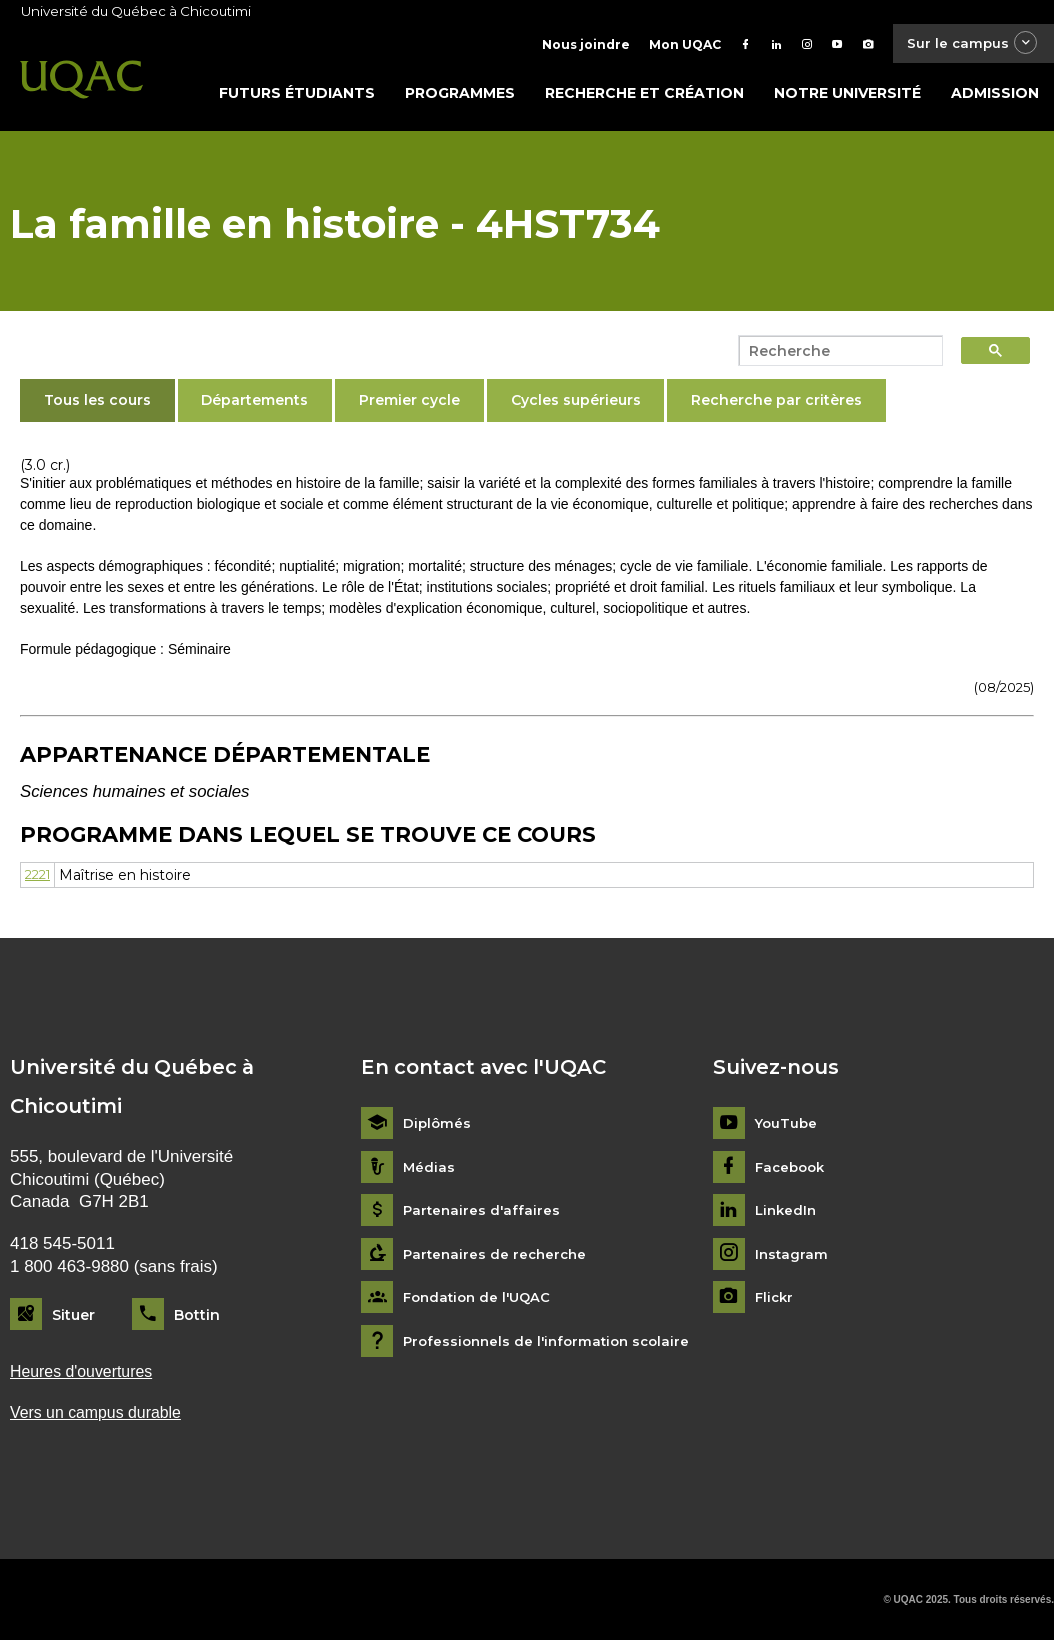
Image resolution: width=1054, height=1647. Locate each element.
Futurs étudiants (297, 97)
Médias (429, 1171)
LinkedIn (787, 1215)
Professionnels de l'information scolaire (552, 1345)
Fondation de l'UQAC (481, 1302)
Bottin (197, 1319)
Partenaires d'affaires (483, 1215)
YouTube (787, 1127)
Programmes (460, 97)
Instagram (792, 1258)
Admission (995, 97)
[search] (835, 355)
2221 (40, 879)
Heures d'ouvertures (86, 1376)
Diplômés (438, 1127)
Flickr (775, 1302)
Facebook (792, 1171)
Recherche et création (644, 97)
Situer (73, 1319)
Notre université (847, 97)
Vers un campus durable (101, 1418)
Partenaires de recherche (498, 1258)
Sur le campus (967, 44)
